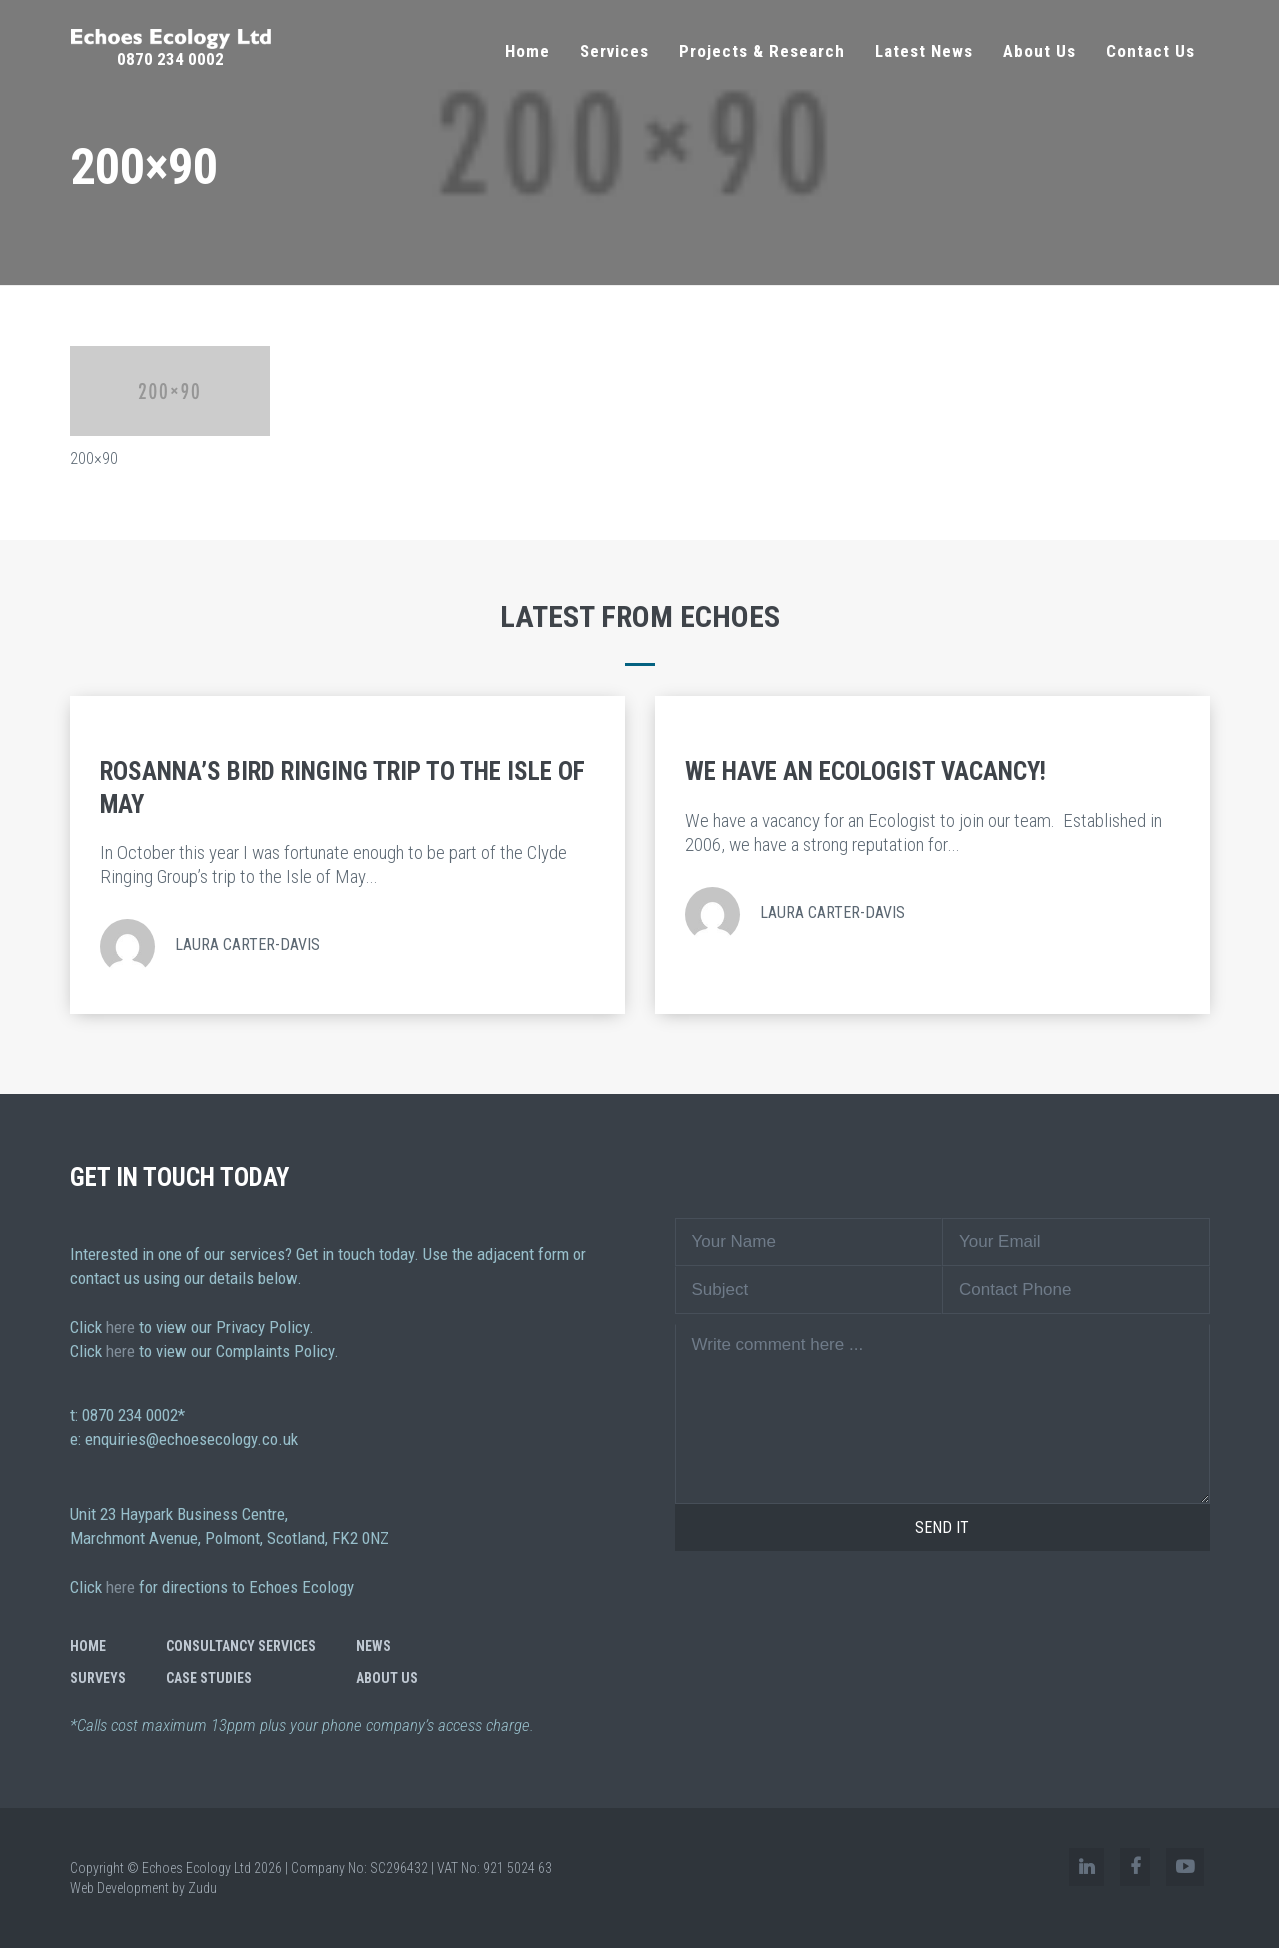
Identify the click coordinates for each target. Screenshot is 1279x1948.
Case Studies (209, 1678)
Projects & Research (762, 51)
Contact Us (1150, 51)
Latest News (924, 51)
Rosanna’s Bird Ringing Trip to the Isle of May (342, 788)
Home (527, 51)
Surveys (98, 1678)
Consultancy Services (241, 1646)
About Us (1039, 51)
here (120, 1327)
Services (614, 51)
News (373, 1646)
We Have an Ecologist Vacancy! (865, 771)
